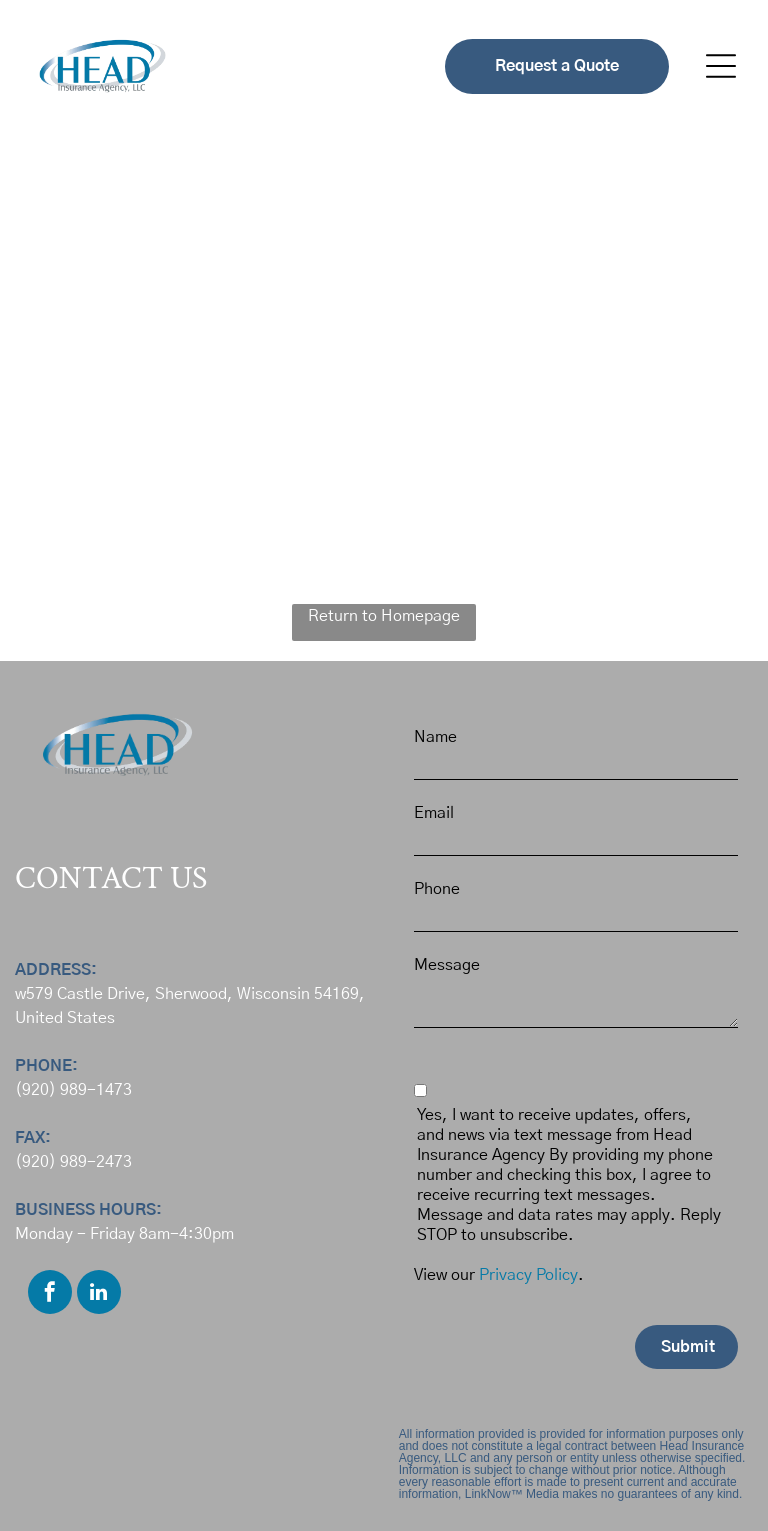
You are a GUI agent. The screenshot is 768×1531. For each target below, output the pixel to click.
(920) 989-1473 (73, 1090)
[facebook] (50, 1294)
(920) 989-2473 (73, 1162)
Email (434, 813)
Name (435, 737)
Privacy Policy (528, 1275)
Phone (437, 889)
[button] (721, 66)
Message (447, 965)
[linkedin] (99, 1294)
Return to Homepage (384, 616)
